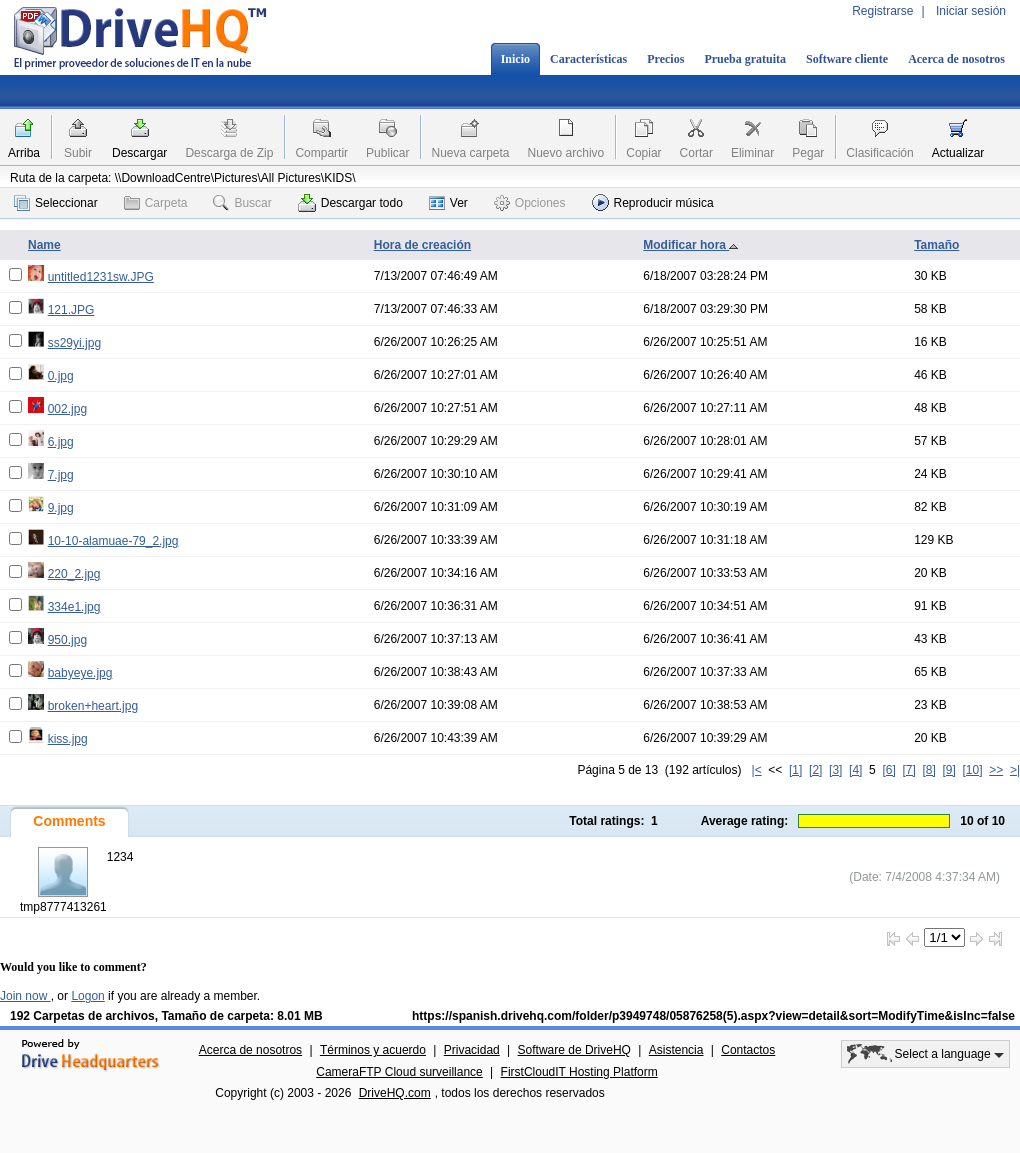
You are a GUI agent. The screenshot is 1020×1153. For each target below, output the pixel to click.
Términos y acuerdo (373, 1050)
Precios (665, 59)
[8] (928, 770)
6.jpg (61, 442)
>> (996, 770)
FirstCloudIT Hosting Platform (579, 1072)
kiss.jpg (68, 739)
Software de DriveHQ (574, 1050)
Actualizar (958, 153)
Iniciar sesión (971, 11)
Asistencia (676, 1050)
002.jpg (67, 409)
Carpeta (156, 203)
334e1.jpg (74, 607)
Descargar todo (350, 203)
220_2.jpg (74, 574)
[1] (795, 770)
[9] (948, 770)
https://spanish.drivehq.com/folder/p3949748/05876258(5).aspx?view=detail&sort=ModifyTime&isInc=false (713, 1016)
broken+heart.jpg (93, 706)
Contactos (748, 1050)
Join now (25, 996)
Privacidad (472, 1050)
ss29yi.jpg (74, 343)
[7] (908, 770)
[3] (835, 770)
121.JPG (71, 310)
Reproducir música (653, 202)
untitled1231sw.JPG (101, 277)
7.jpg (61, 475)
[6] (888, 770)
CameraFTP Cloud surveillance (399, 1072)
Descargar (139, 153)
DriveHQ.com (395, 1093)
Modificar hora (691, 245)
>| (1015, 770)
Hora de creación (422, 245)
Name (44, 245)
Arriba (24, 153)
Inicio (515, 59)
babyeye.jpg (80, 673)
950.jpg (67, 640)
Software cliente (847, 59)
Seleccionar (56, 203)
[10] (973, 770)
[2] (815, 770)
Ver (448, 203)
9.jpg (61, 508)
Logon (87, 996)
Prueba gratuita (745, 59)
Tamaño (936, 245)
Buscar (242, 203)
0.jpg (61, 376)
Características (588, 59)
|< (757, 770)
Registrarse (882, 11)
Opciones (530, 203)
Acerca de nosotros (956, 59)
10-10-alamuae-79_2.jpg (113, 541)
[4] (855, 770)
